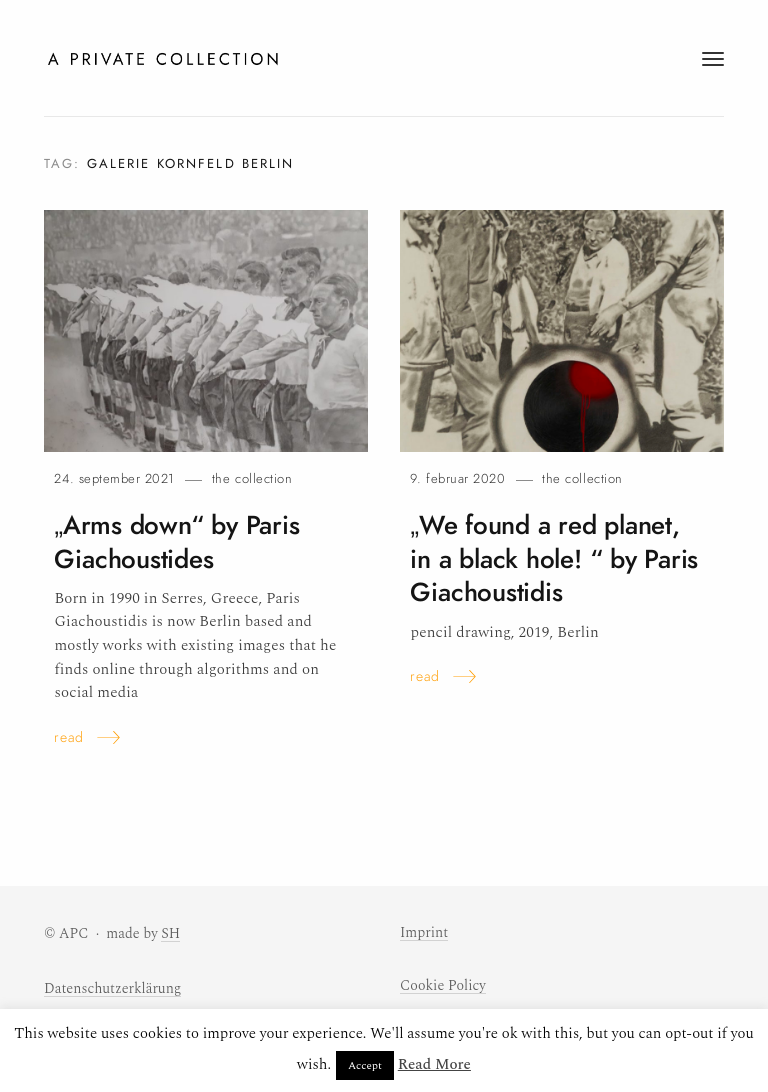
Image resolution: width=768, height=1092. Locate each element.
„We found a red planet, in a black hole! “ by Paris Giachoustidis (554, 559)
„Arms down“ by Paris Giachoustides (176, 542)
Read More (434, 1064)
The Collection (252, 478)
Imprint (424, 933)
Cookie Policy (443, 986)
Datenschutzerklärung (112, 989)
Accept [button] (365, 1065)
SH (170, 934)
